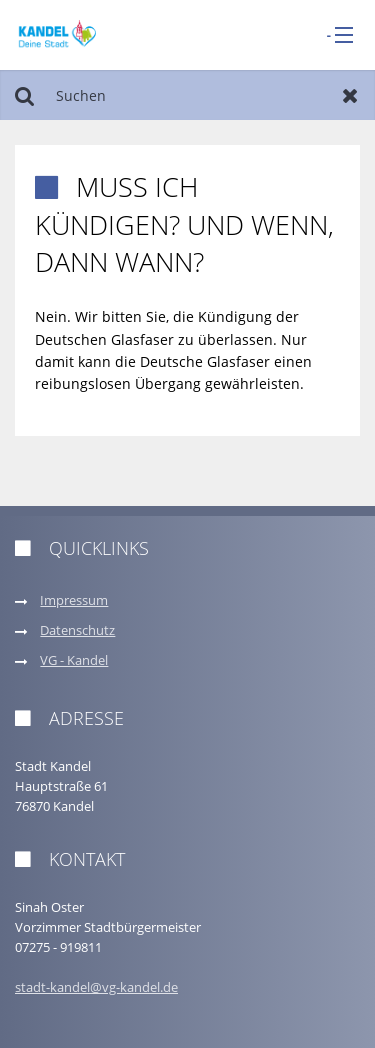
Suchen (24, 95)
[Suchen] (187, 95)
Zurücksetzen (350, 95)
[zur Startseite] (57, 33)
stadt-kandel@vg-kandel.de (96, 987)
